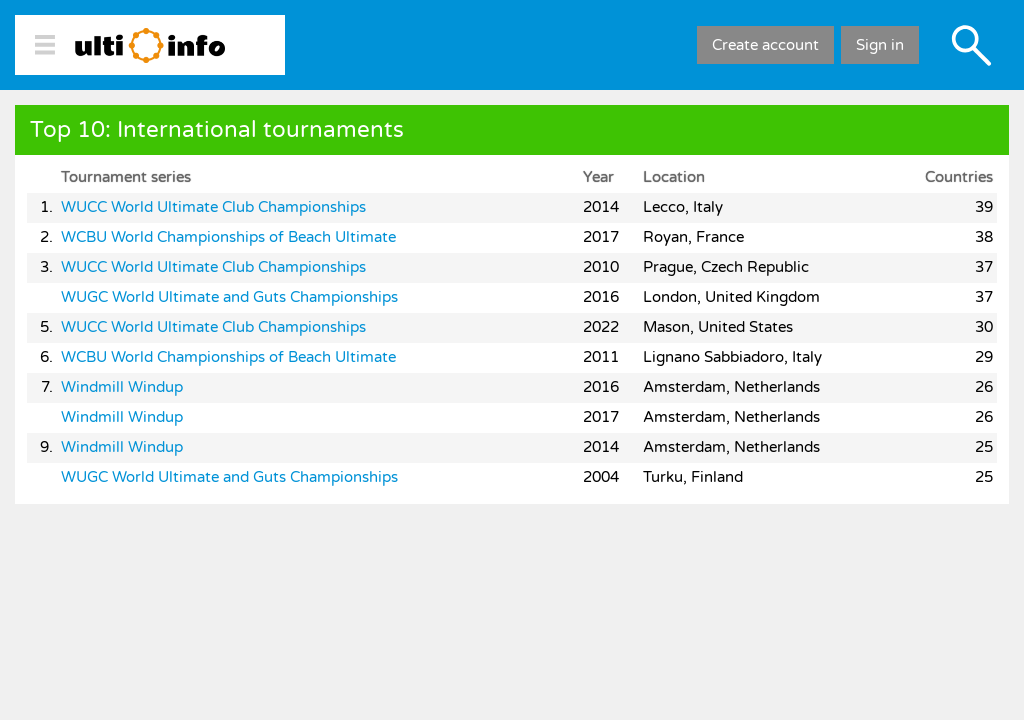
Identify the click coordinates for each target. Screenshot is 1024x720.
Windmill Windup (122, 387)
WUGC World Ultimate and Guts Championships (229, 297)
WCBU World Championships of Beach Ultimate (228, 237)
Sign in (880, 45)
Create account (765, 45)
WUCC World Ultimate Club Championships (213, 207)
